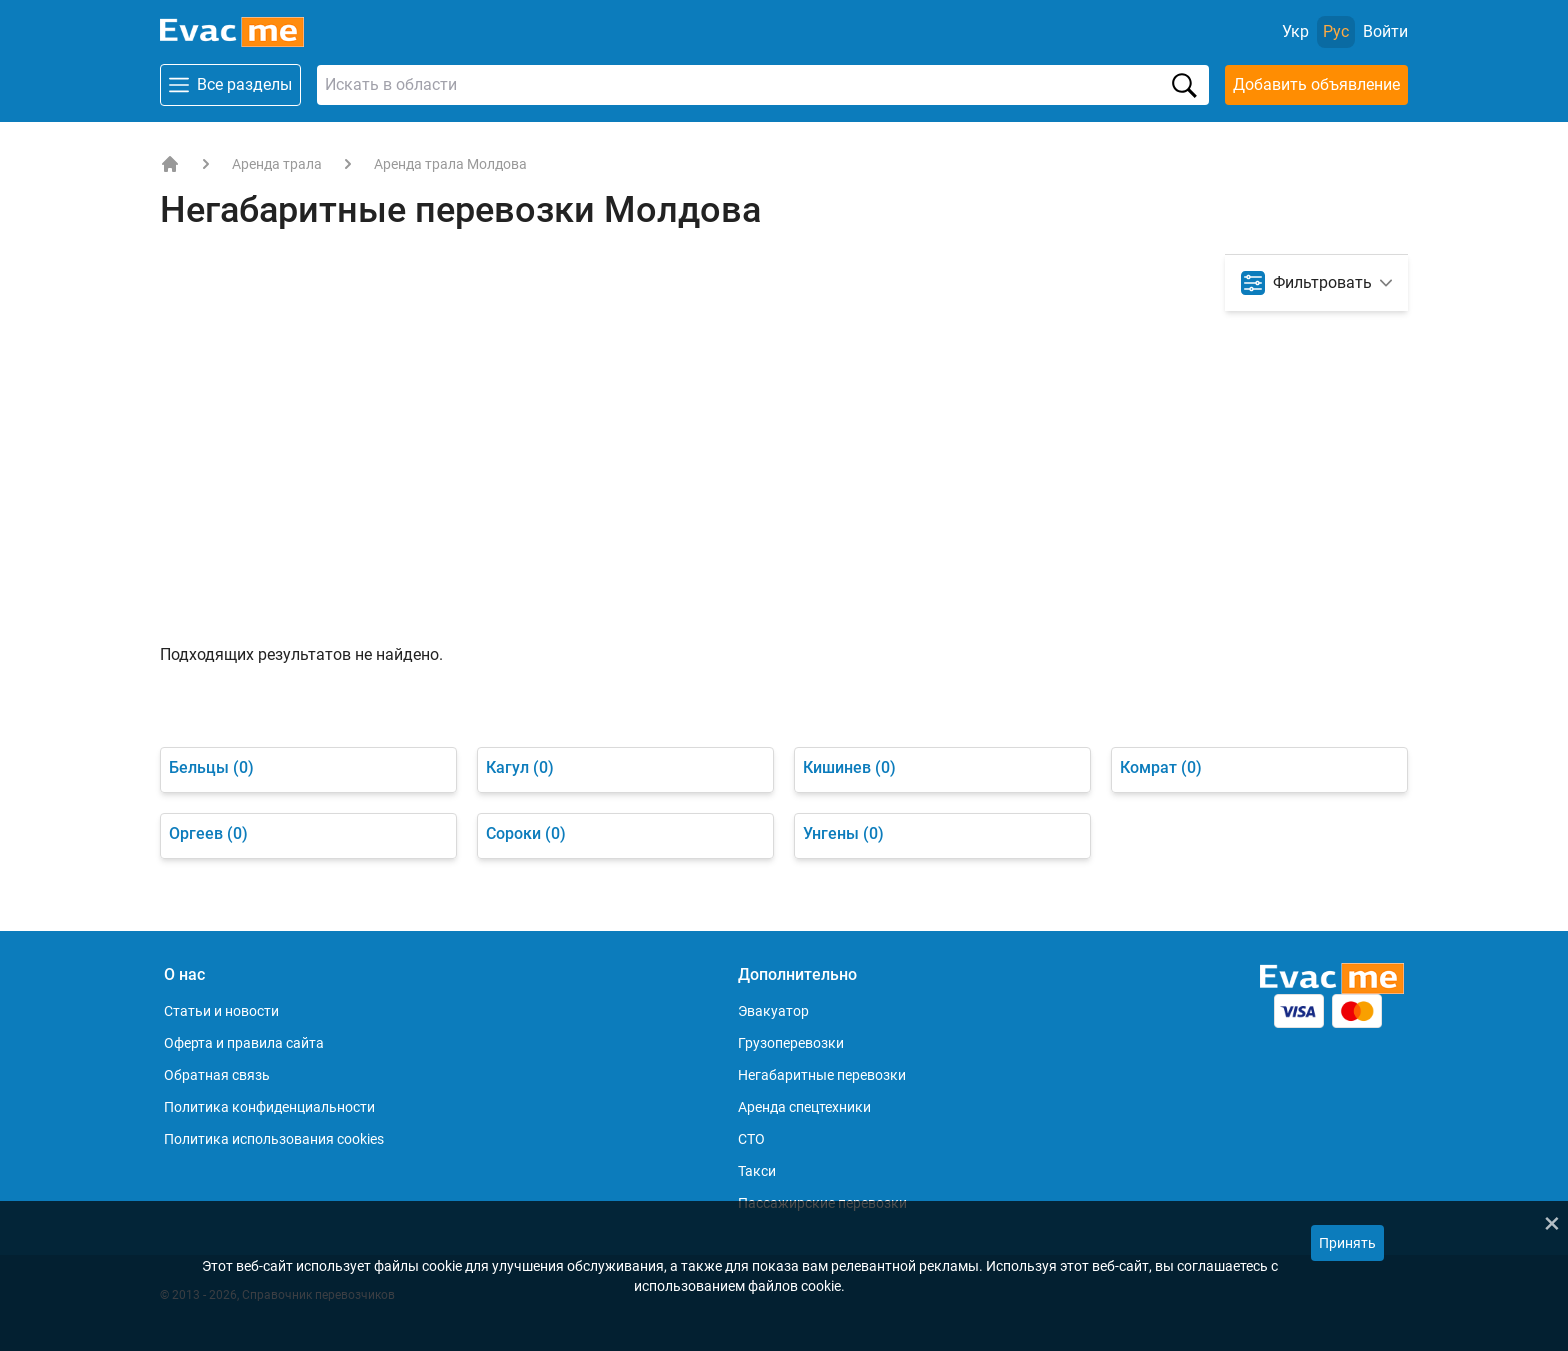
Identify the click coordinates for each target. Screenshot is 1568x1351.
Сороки (526, 833)
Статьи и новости (221, 1011)
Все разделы (230, 85)
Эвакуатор (773, 1011)
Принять (1347, 1243)
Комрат (1161, 767)
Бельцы (211, 767)
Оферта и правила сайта (244, 1043)
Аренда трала (277, 164)
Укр (1295, 31)
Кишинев (849, 767)
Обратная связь (217, 1075)
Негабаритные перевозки (822, 1075)
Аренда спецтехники (804, 1107)
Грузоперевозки (791, 1043)
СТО (751, 1139)
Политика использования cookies (274, 1139)
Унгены (843, 833)
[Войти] (1385, 32)
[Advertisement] (784, 493)
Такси (757, 1171)
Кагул (520, 767)
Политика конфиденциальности (269, 1107)
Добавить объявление (1316, 84)
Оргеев (208, 833)
